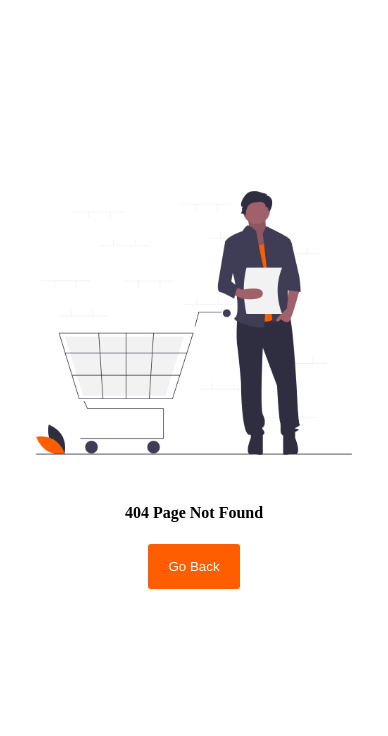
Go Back (193, 566)
